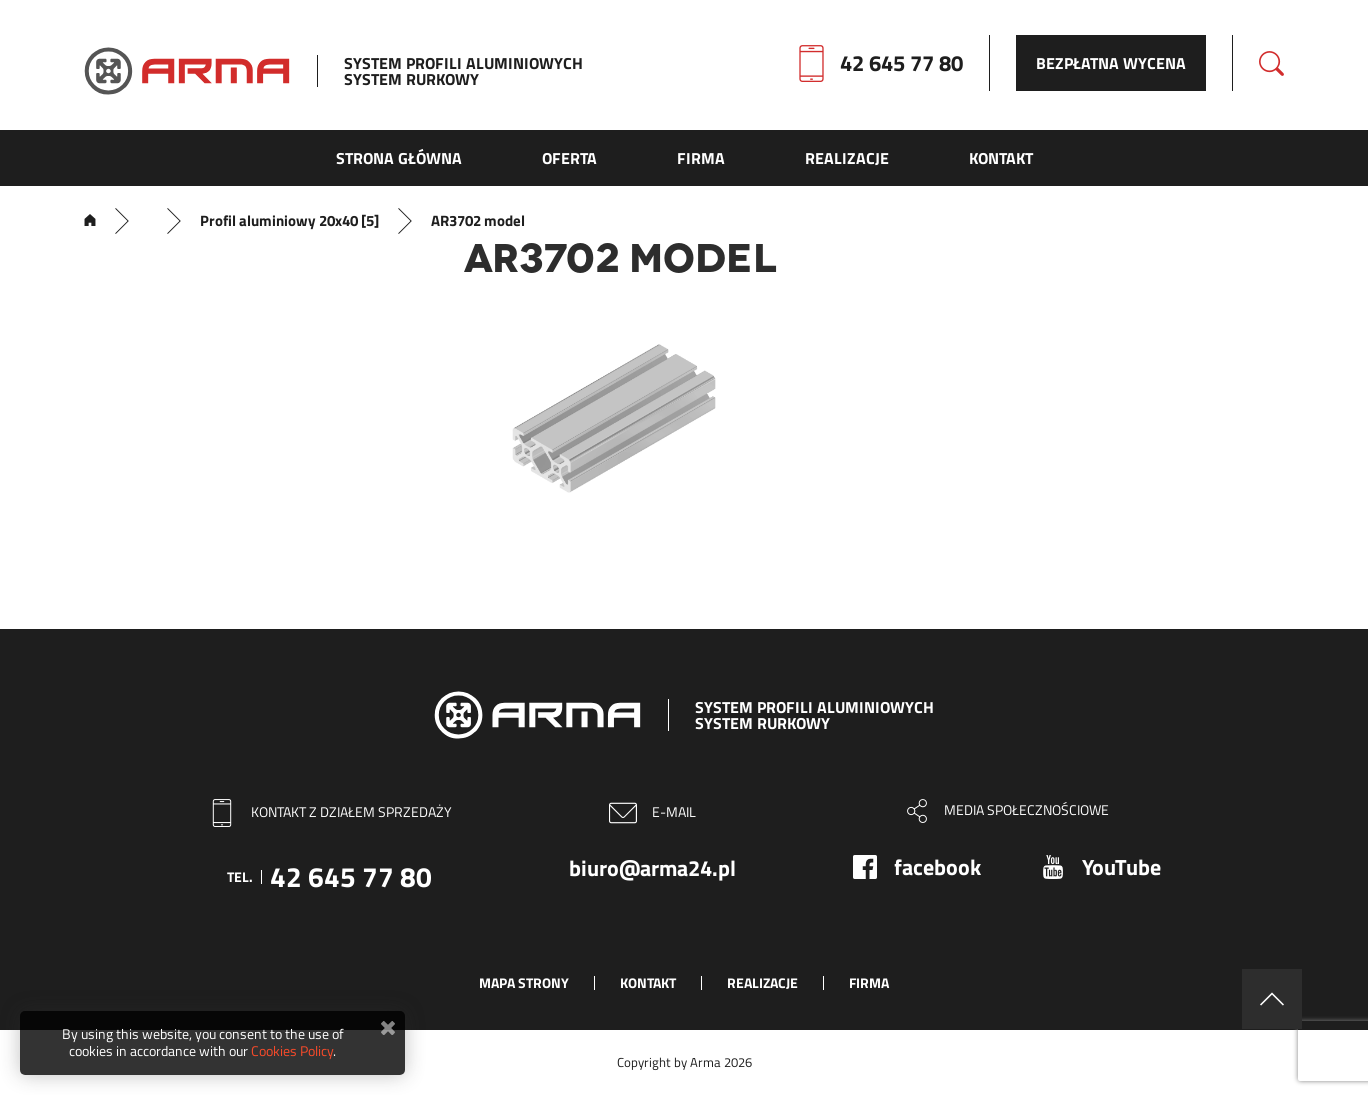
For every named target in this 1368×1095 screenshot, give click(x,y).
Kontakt (648, 982)
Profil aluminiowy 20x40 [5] (289, 221)
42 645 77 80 (901, 63)
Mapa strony (524, 982)
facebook (937, 867)
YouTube (1121, 867)
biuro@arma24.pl (652, 868)
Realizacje (762, 982)
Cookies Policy (292, 1050)
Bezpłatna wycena (1111, 63)
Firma (869, 982)
